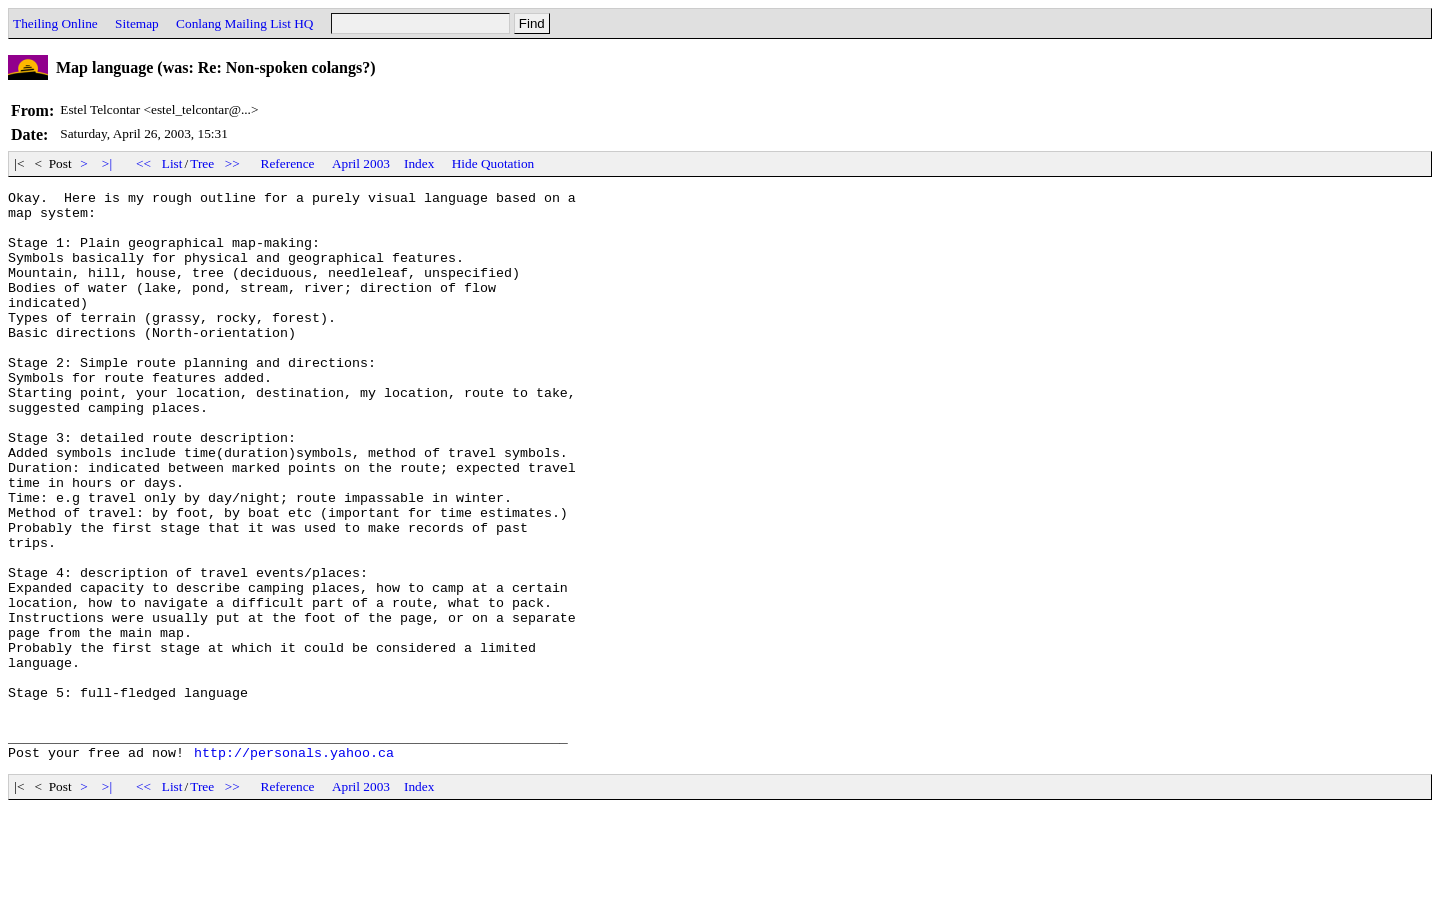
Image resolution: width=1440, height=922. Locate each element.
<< (144, 163)
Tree (202, 163)
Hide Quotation (493, 163)
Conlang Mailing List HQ (244, 23)
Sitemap (137, 23)
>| (107, 163)
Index (419, 163)
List (172, 163)
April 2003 (361, 163)
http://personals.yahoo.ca (294, 866)
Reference (288, 163)
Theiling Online (55, 23)
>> (233, 163)
